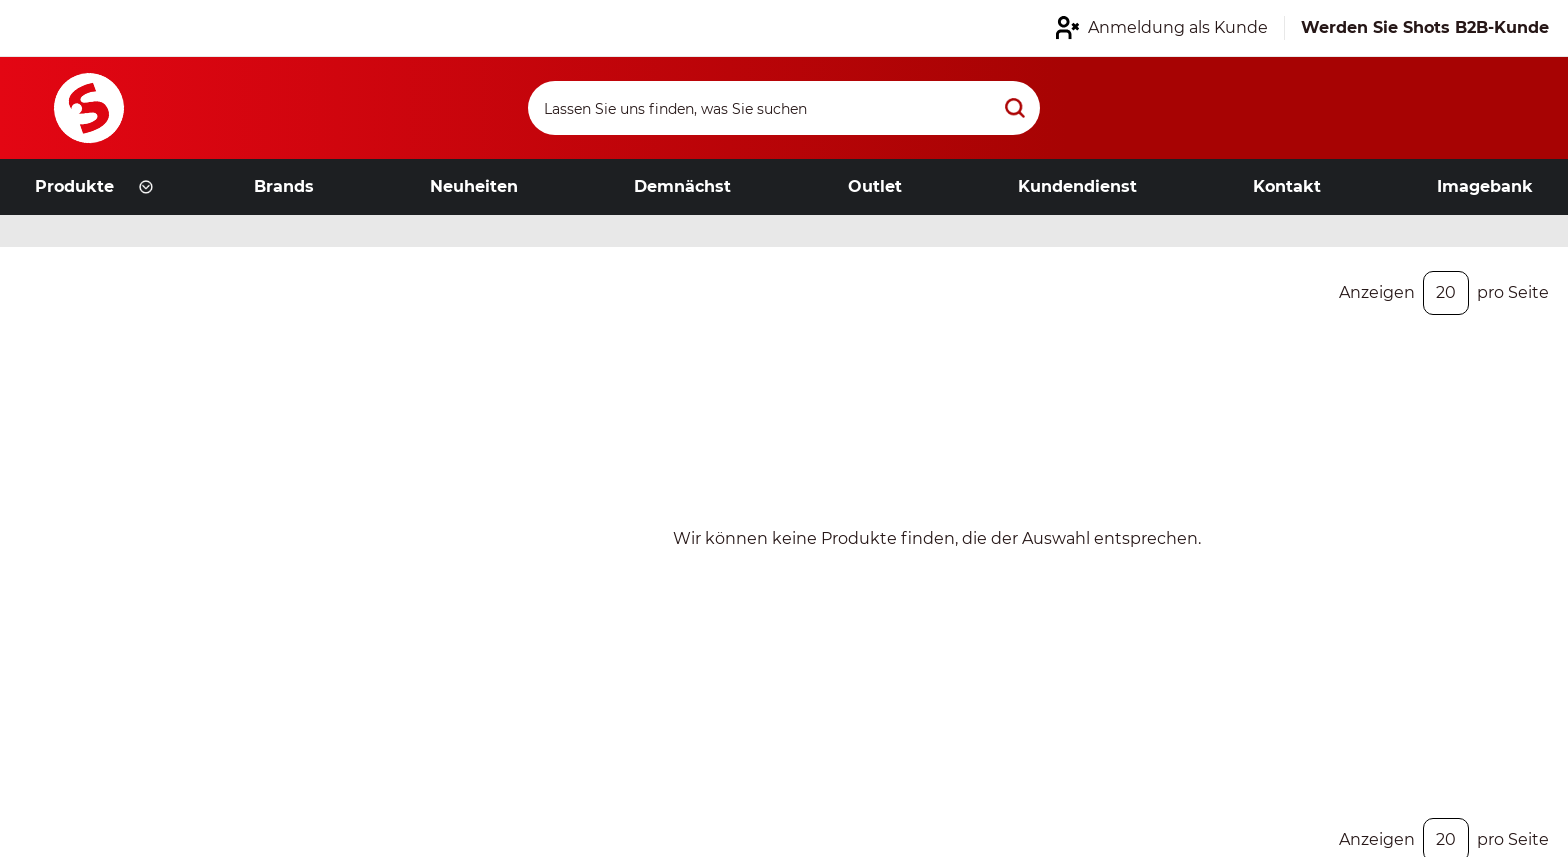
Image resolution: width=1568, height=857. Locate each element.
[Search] (784, 108)
